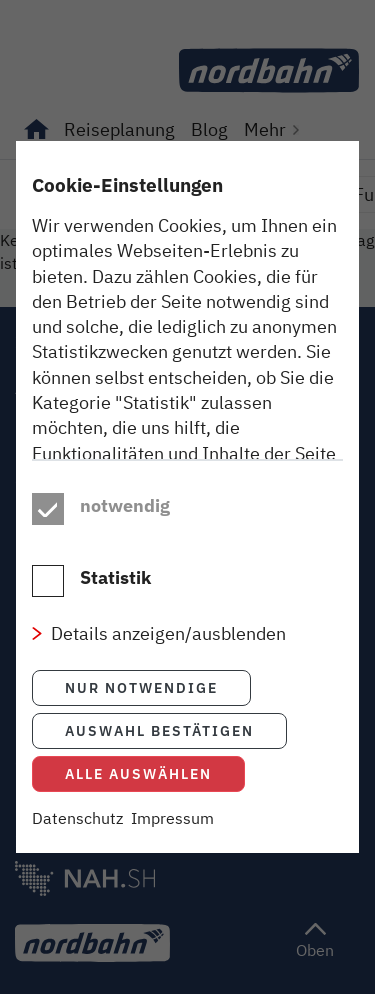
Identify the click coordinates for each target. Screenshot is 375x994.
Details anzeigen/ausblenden (168, 633)
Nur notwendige (141, 687)
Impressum (172, 818)
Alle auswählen (138, 773)
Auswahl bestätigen (159, 730)
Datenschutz (77, 818)
